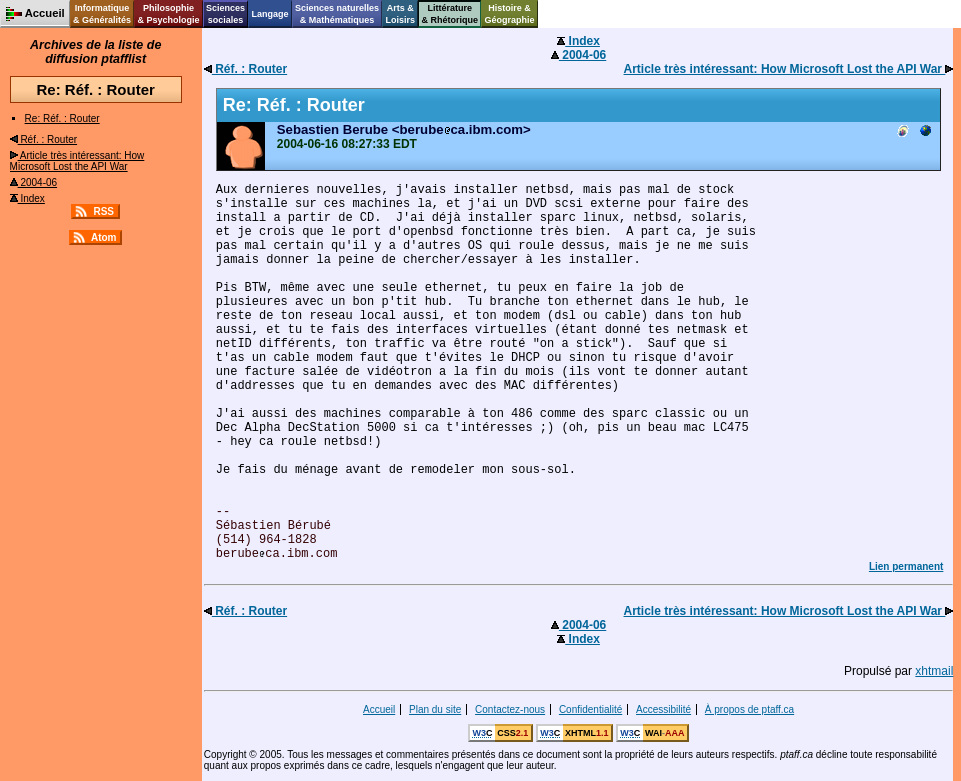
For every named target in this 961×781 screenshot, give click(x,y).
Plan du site (435, 709)
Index (27, 198)
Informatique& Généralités (102, 14)
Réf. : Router (43, 139)
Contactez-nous (510, 709)
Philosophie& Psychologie (168, 14)
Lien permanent (906, 566)
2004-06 (33, 182)
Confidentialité (590, 709)
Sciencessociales (225, 14)
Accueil (379, 709)
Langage (269, 14)
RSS (103, 211)
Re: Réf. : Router (62, 118)
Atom (104, 237)
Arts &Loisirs (401, 14)
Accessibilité (663, 709)
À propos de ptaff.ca (749, 709)
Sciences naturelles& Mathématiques (337, 14)
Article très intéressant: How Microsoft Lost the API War (77, 161)
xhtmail (934, 671)
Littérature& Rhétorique (450, 14)
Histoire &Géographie (510, 14)
